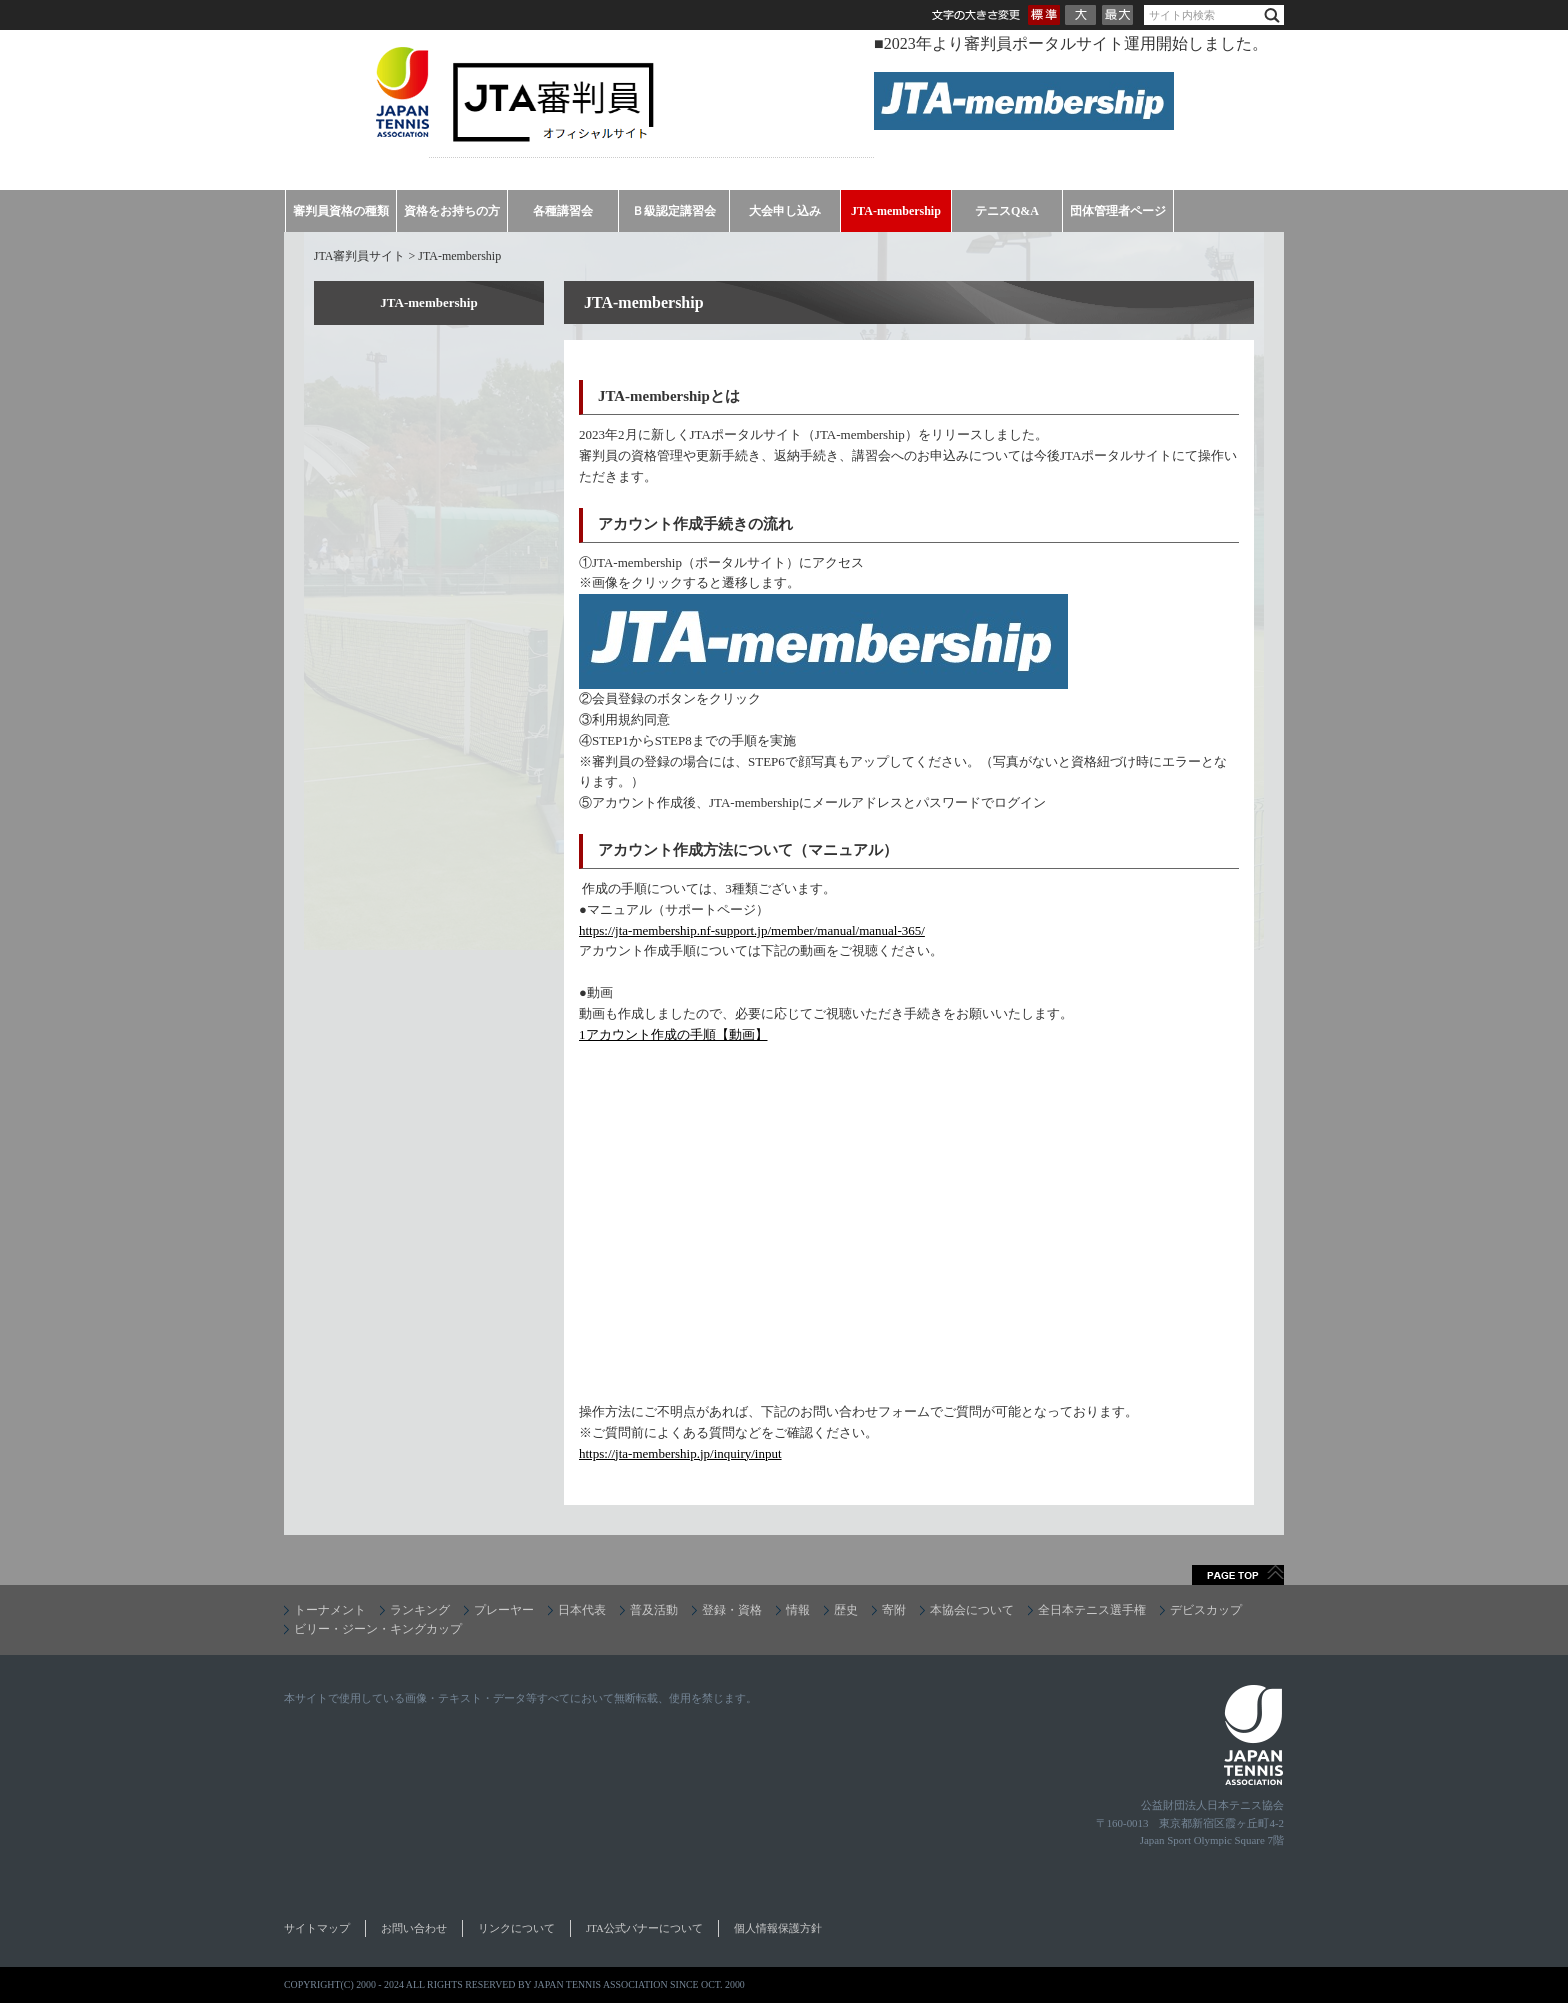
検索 (1272, 15)
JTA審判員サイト (360, 256)
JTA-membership (896, 211)
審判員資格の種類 (341, 211)
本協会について (972, 1610)
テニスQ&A (1007, 211)
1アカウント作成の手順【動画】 (673, 1034)
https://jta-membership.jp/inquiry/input (680, 1453)
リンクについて (516, 1928)
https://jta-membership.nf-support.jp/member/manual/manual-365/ (752, 930)
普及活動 (654, 1610)
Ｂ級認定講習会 (674, 211)
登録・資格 (732, 1610)
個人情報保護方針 (778, 1928)
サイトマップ (317, 1928)
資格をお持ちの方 (452, 211)
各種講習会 (563, 211)
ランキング (420, 1610)
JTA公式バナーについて (644, 1928)
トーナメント (330, 1610)
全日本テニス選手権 (1092, 1610)
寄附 (894, 1610)
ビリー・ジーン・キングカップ (378, 1629)
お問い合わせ (414, 1928)
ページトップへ (1238, 1575)
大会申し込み (785, 211)
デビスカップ (1206, 1610)
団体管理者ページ (1118, 211)
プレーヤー (504, 1610)
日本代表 (582, 1610)
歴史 (846, 1610)
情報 (798, 1610)
